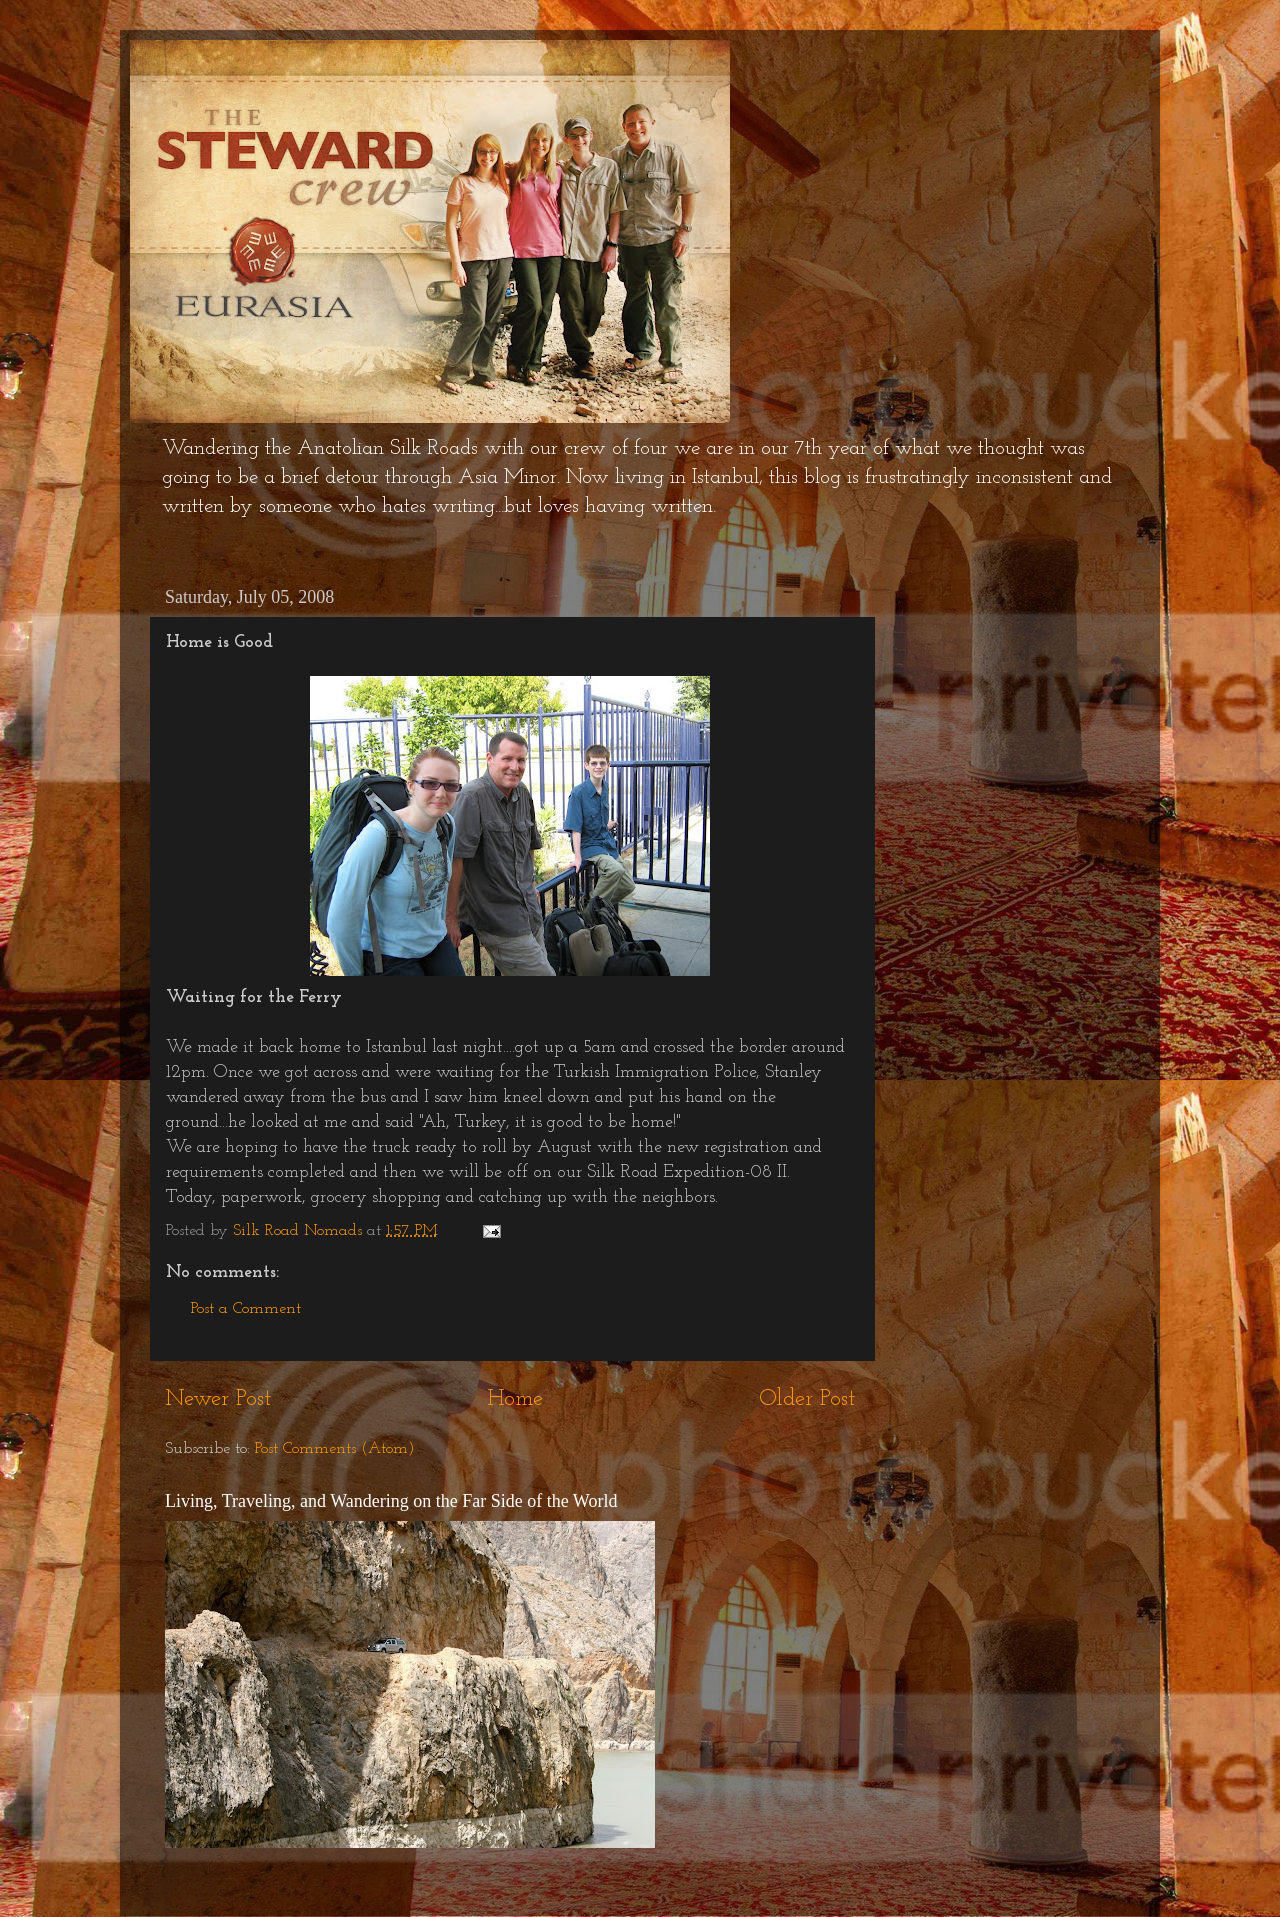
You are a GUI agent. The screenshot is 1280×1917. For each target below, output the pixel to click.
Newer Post (218, 1399)
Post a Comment (246, 1309)
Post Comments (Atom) (335, 1449)
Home (515, 1399)
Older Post (807, 1399)
